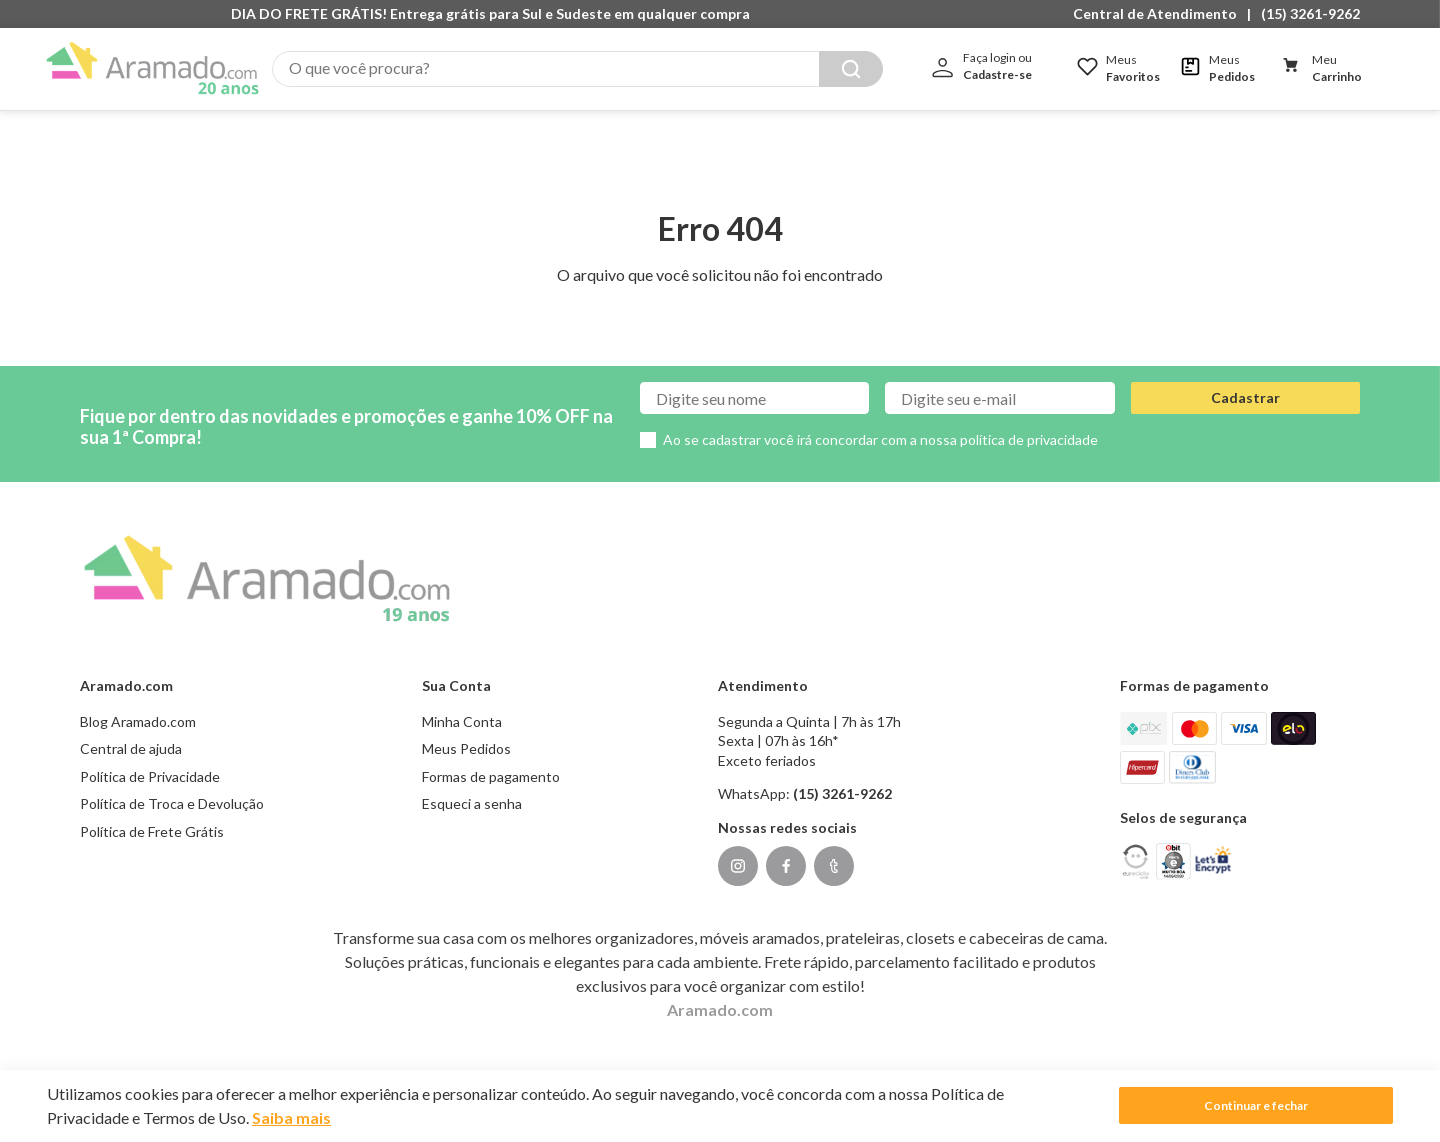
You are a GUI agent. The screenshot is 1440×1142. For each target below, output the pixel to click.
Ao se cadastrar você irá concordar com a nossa (880, 419)
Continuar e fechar (1256, 1105)
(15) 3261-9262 (1310, 13)
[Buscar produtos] (851, 69)
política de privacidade (1029, 419)
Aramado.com (720, 988)
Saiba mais (291, 1117)
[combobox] (577, 69)
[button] (1160, 14)
